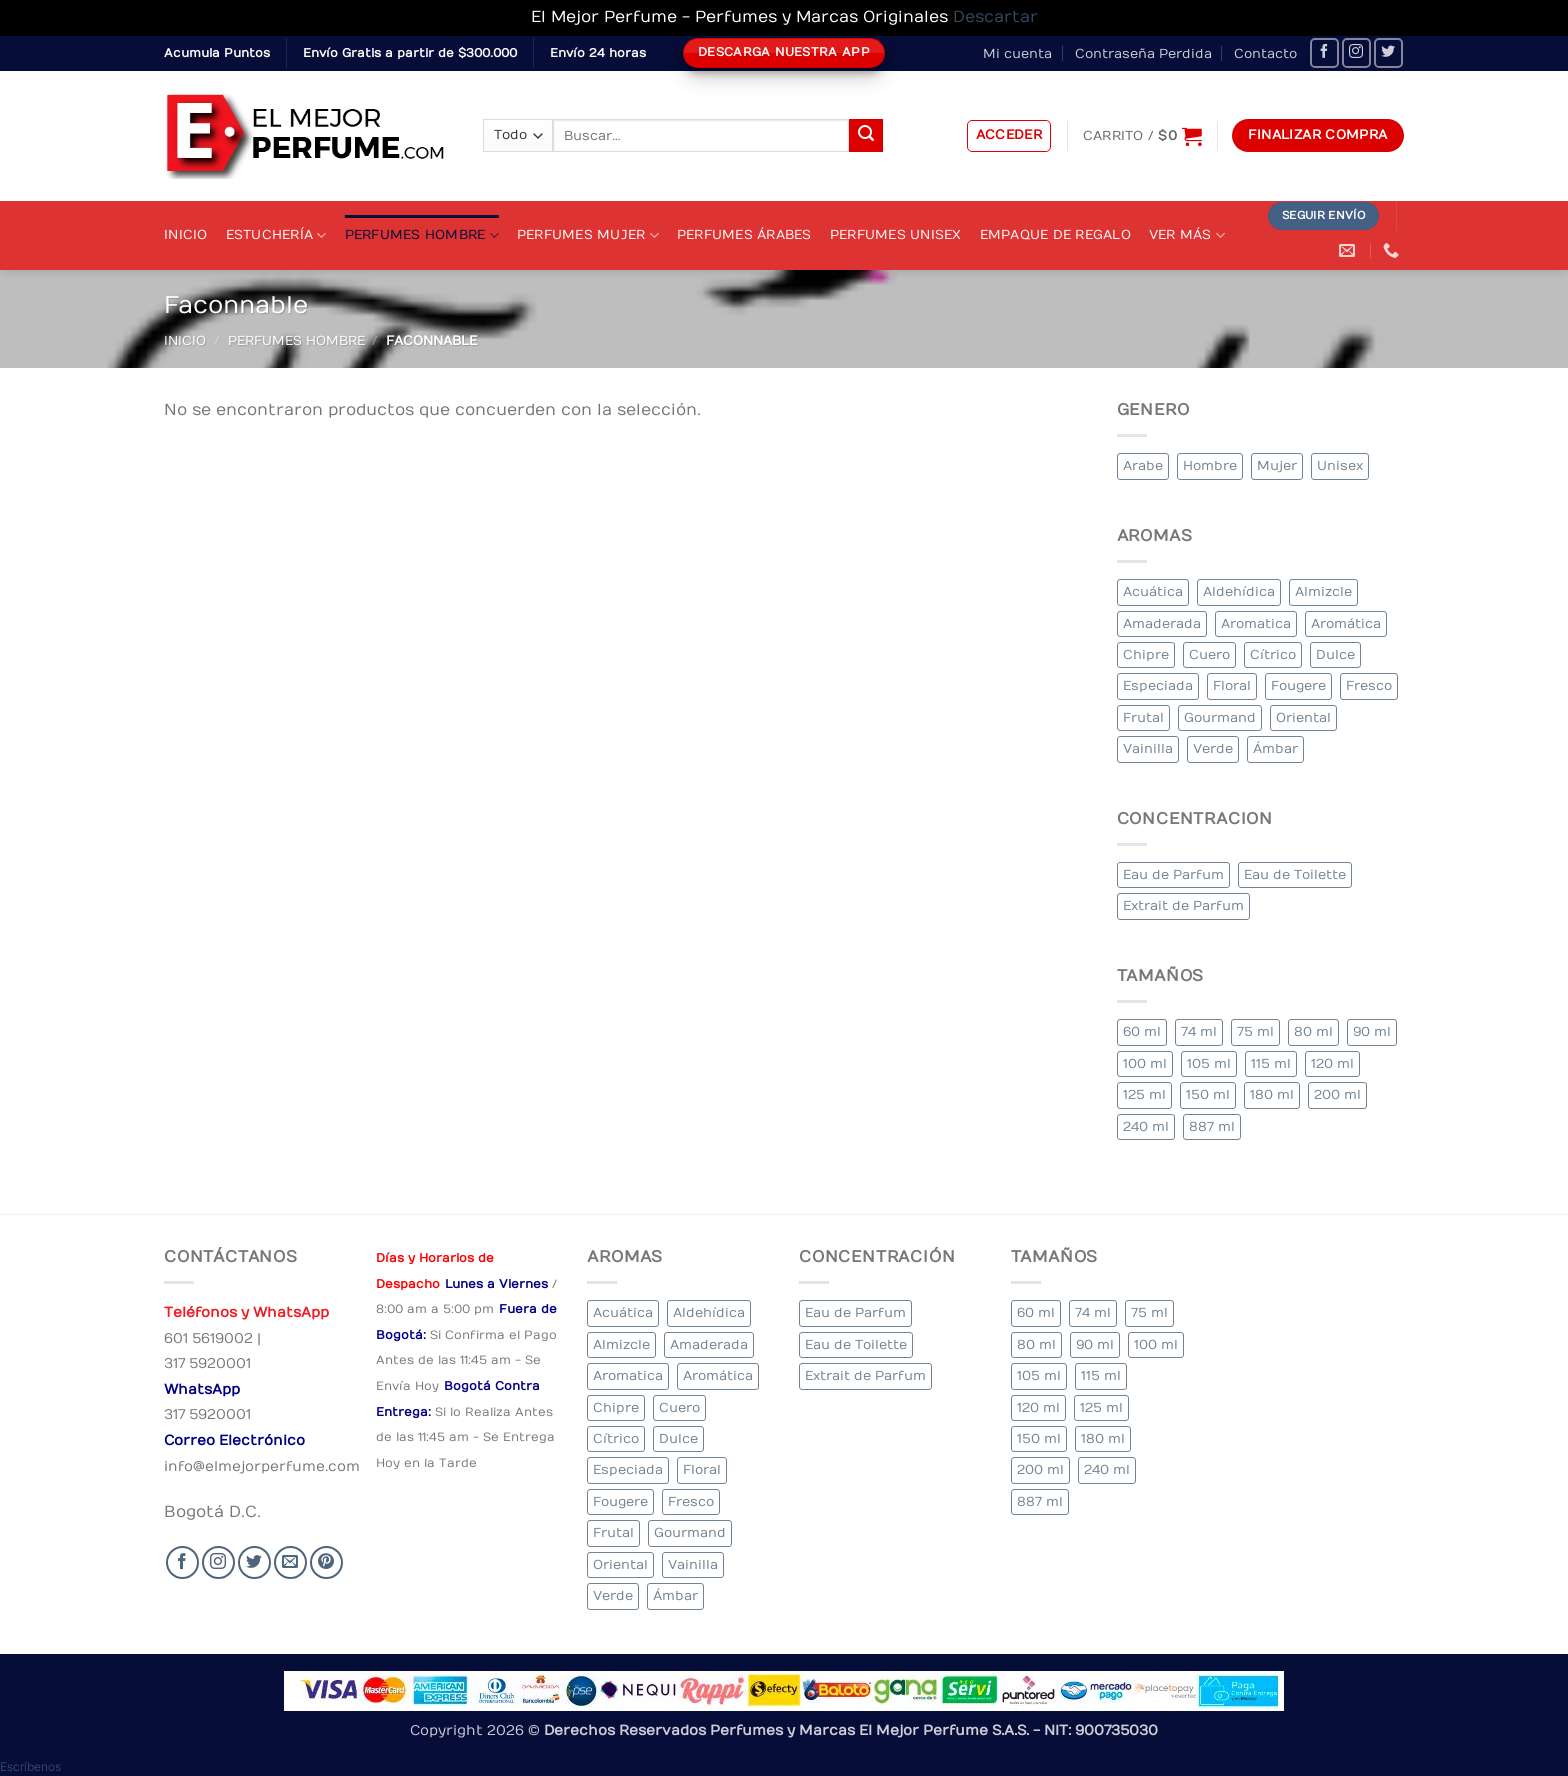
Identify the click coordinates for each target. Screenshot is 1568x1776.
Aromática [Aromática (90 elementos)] (1346, 623)
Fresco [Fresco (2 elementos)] (1369, 685)
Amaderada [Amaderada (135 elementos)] (1162, 623)
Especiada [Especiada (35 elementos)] (1158, 685)
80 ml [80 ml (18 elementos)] (1313, 1031)
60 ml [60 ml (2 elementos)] (1142, 1031)
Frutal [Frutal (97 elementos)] (1143, 717)
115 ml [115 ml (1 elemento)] (1271, 1063)
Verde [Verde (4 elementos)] (1213, 748)
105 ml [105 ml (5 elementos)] (1209, 1063)
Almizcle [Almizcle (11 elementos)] (1323, 591)
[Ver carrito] (1142, 136)
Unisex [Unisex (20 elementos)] (1340, 465)
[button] (1009, 136)
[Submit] (866, 136)
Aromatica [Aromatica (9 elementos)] (1256, 623)
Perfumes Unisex (896, 234)
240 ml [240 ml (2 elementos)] (1146, 1126)
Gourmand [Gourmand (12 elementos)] (1220, 717)
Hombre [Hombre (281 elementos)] (1210, 465)
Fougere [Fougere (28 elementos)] (1298, 685)
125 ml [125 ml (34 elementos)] (1144, 1094)
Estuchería (276, 235)
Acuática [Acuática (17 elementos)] (1153, 591)
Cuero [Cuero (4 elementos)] (1209, 654)
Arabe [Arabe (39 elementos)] (1143, 465)
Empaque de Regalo (1055, 234)
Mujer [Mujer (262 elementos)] (1277, 465)
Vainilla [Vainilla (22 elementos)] (1148, 748)
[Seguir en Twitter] (1388, 52)
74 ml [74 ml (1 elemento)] (1199, 1031)
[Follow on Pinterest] (326, 1562)
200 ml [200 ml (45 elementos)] (1337, 1094)
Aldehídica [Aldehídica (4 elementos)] (1239, 591)
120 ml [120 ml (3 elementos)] (1332, 1063)
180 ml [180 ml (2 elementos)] (1272, 1094)
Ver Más (1187, 235)
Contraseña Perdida (1143, 53)
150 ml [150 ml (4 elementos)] (1208, 1094)
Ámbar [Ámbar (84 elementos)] (1275, 748)
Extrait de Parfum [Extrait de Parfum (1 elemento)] (1183, 905)
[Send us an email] (290, 1562)
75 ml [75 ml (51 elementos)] (1255, 1031)
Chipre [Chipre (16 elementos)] (1146, 654)
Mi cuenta (1017, 53)
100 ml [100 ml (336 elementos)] (1145, 1063)
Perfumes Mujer (588, 235)
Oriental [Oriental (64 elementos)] (1303, 717)
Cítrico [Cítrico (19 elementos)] (1273, 654)
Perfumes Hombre (422, 235)
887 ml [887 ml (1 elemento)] (1212, 1126)
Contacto (1265, 53)
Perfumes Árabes (744, 234)
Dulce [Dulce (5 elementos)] (1335, 654)
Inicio (186, 234)
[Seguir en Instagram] (1356, 52)
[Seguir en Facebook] (1324, 52)
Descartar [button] (995, 17)
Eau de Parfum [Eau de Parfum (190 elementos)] (1173, 874)
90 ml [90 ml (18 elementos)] (1372, 1031)
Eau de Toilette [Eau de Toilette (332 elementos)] (1295, 874)
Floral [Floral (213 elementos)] (1232, 685)
